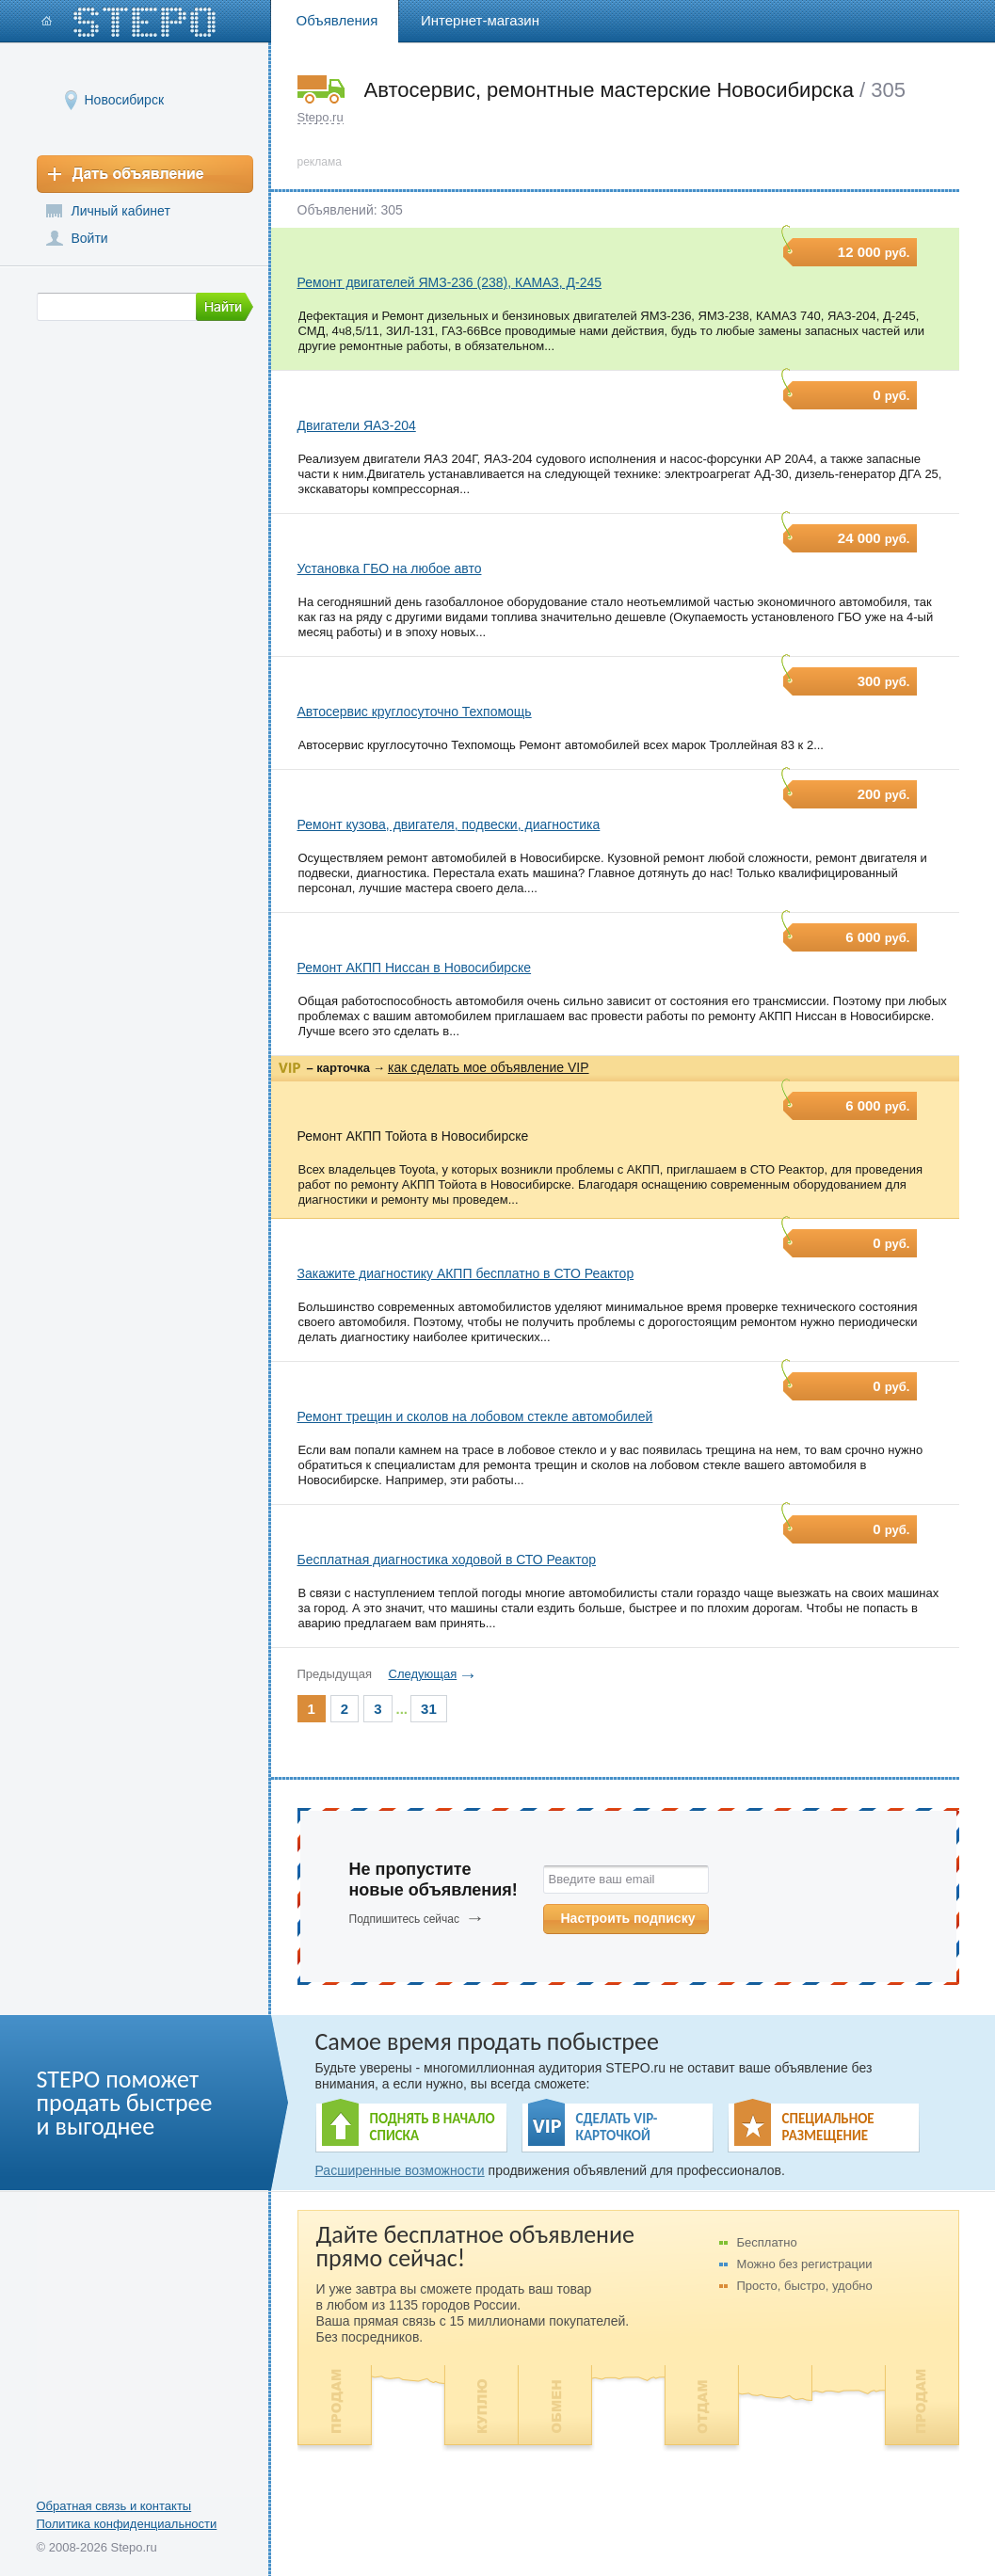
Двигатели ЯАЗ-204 (356, 425)
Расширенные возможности (400, 2170)
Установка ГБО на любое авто (389, 568)
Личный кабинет (121, 210)
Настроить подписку (628, 1918)
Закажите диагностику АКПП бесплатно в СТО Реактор (465, 1273)
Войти (90, 238)
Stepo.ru (320, 117)
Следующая (423, 1674)
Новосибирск (125, 99)
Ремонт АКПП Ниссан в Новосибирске (414, 967)
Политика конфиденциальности (127, 2524)
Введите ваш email (602, 1879)
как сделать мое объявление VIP (488, 1067)
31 (429, 1709)
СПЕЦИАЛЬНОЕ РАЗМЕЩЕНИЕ (828, 2127)
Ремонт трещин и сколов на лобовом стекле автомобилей (475, 1416)
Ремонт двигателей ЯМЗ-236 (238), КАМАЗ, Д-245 (449, 282)
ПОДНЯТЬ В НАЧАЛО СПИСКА (432, 2127)
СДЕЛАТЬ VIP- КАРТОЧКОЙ (617, 2127)
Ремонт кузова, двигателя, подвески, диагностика (449, 824)
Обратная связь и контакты (114, 2506)
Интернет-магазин (480, 20)
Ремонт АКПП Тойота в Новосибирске (413, 1136)
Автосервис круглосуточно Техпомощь (414, 711)
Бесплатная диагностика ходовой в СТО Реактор (446, 1559)
